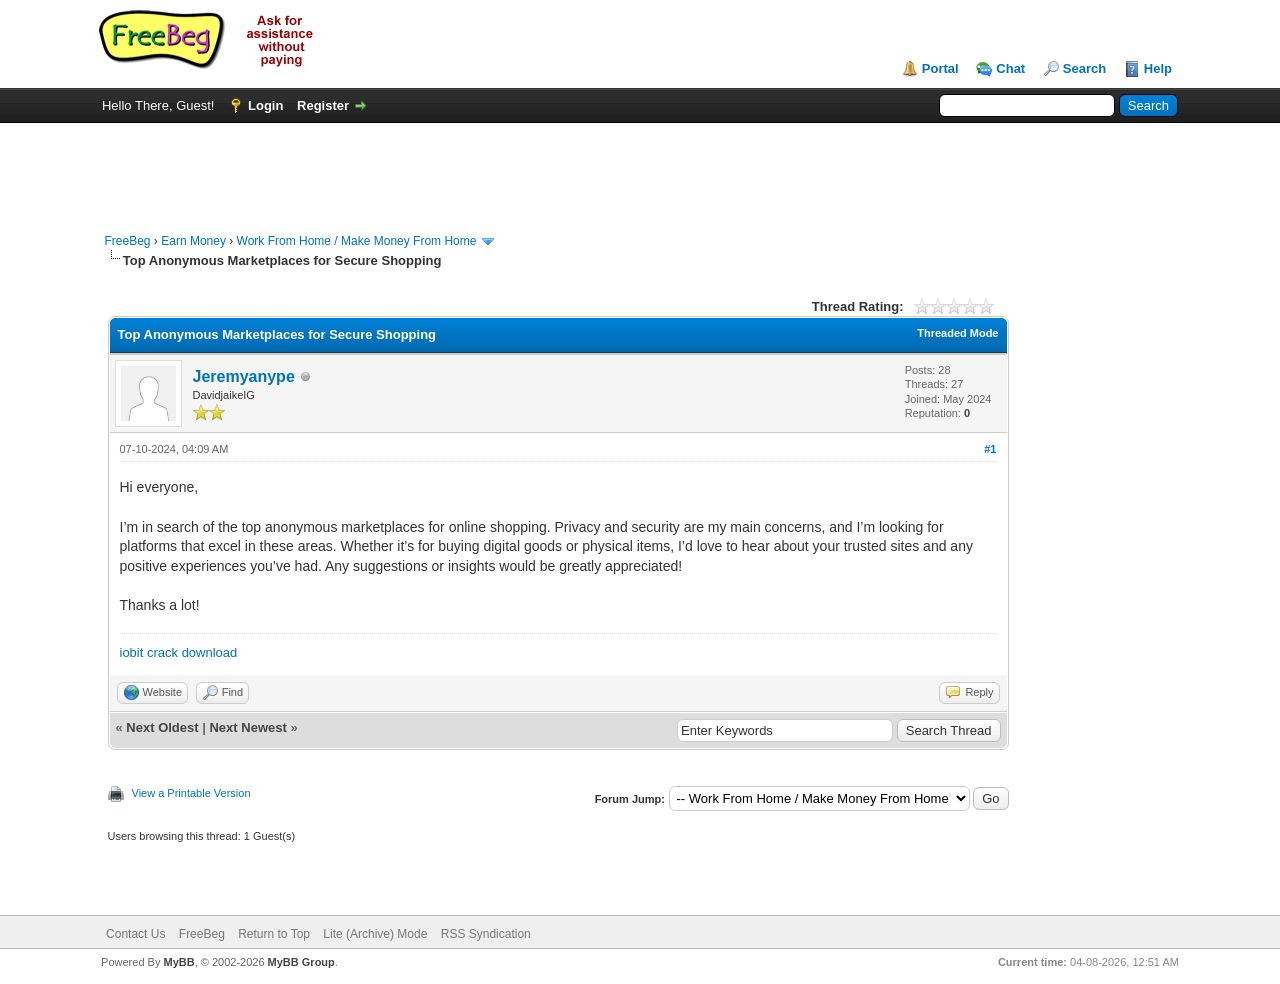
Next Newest (247, 727)
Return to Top (274, 934)
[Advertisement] (640, 168)
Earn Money (193, 241)
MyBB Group (301, 962)
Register (323, 105)
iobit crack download (179, 652)
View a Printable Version (191, 793)
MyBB (178, 962)
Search (1084, 68)
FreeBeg (128, 241)
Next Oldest (162, 727)
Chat (1010, 68)
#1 (990, 449)
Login (265, 105)
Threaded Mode (957, 333)
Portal (940, 68)
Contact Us (135, 934)
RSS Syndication (486, 934)
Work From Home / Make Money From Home (357, 241)
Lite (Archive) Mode (375, 934)
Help (1158, 68)
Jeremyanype (244, 376)
